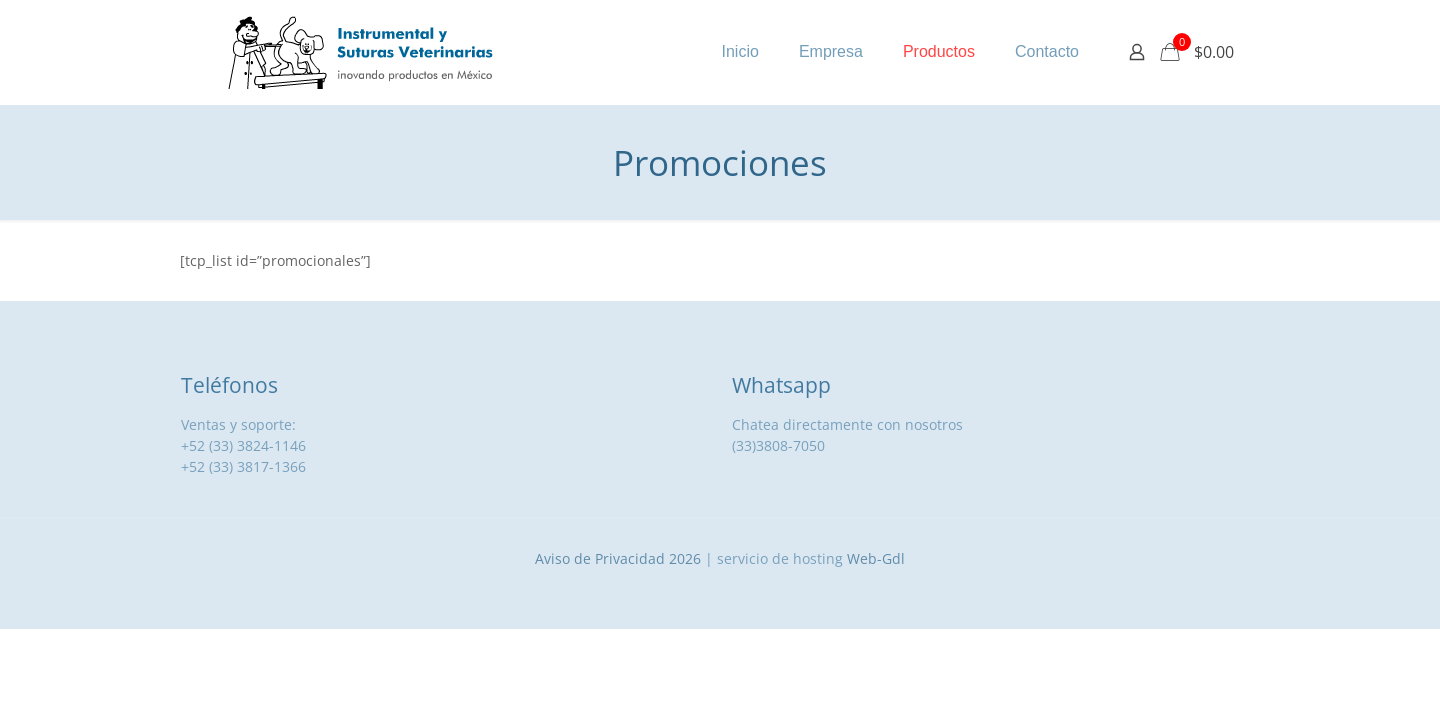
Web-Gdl (876, 558)
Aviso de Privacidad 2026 (618, 558)
